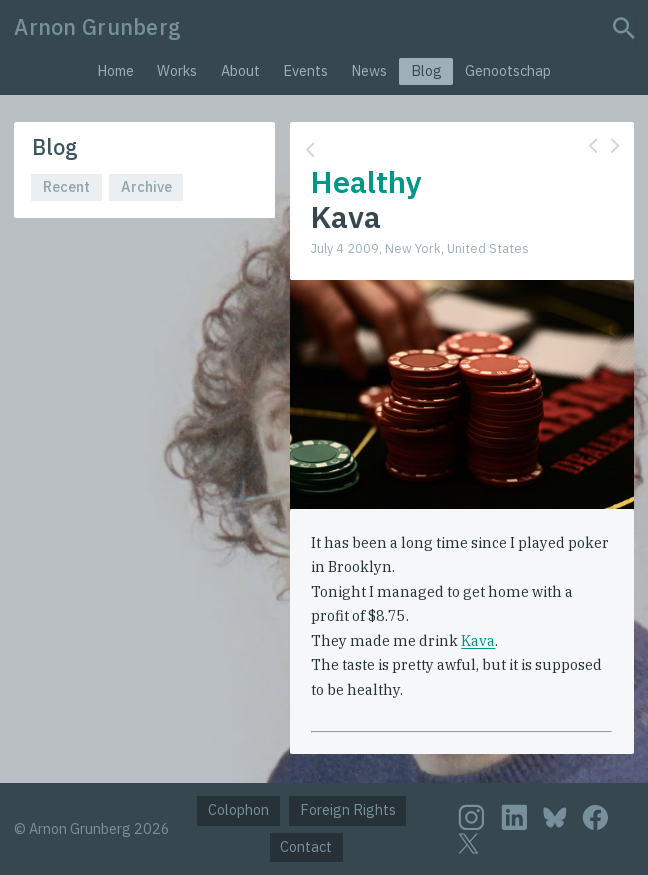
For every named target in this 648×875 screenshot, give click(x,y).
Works (177, 70)
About (240, 70)
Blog (426, 70)
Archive (146, 186)
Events (305, 70)
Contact (306, 846)
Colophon (238, 809)
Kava (478, 640)
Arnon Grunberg (97, 27)
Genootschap (508, 70)
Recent (66, 186)
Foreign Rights (348, 809)
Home (115, 70)
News (369, 70)
